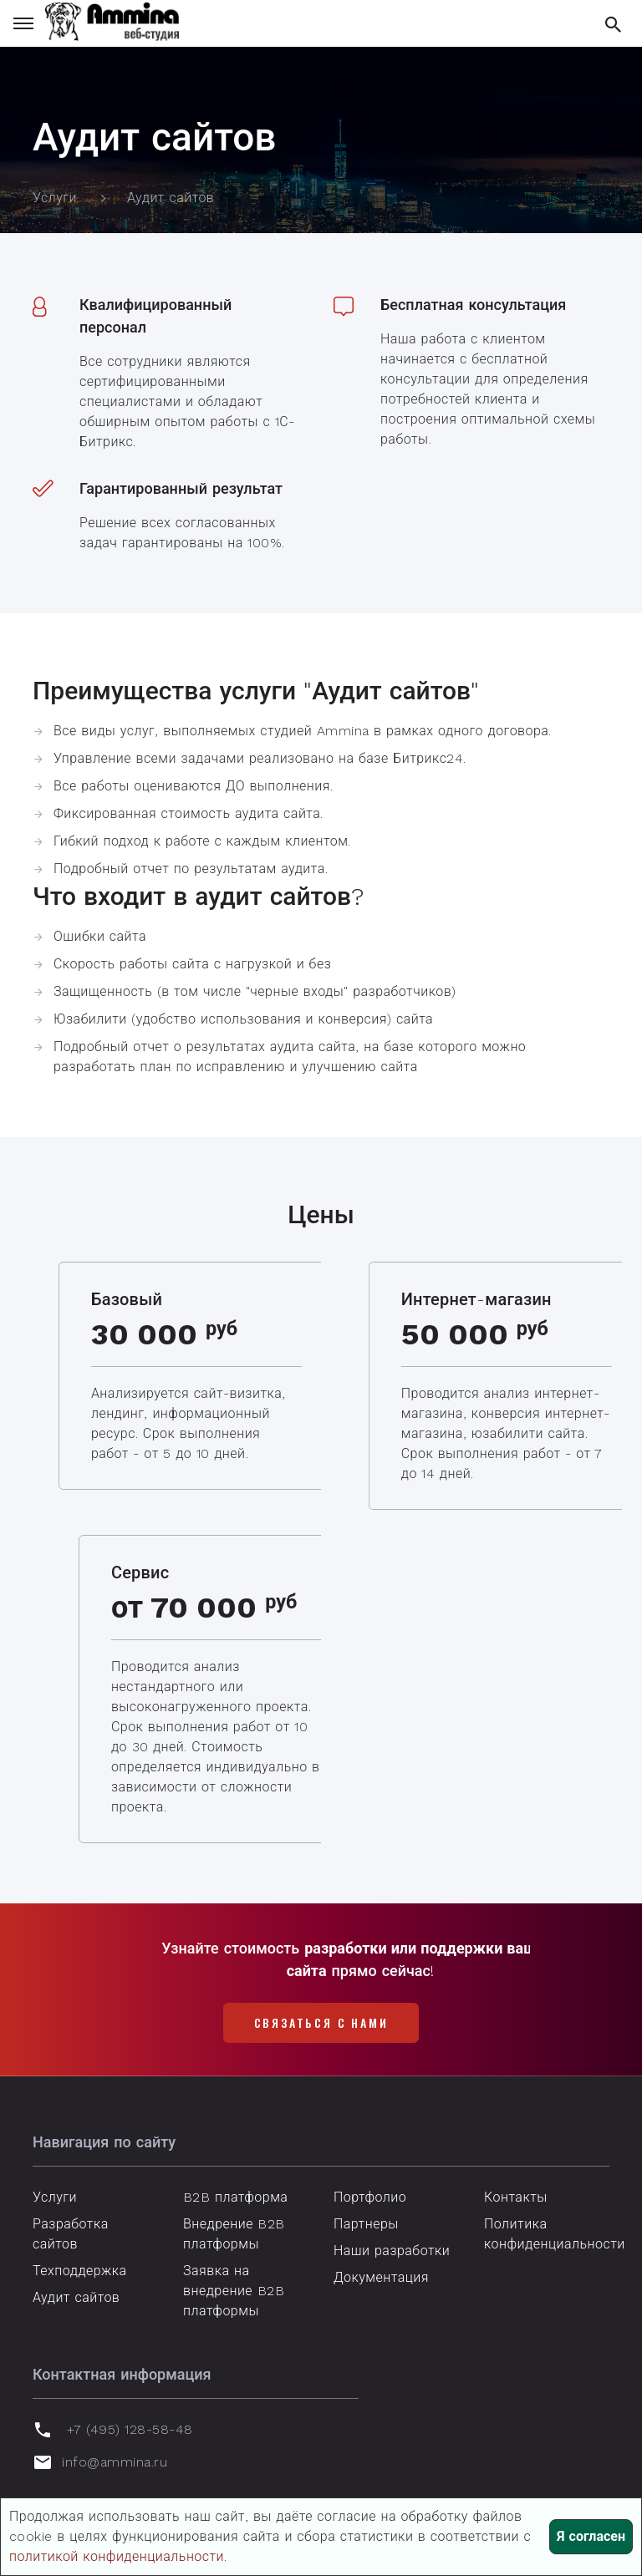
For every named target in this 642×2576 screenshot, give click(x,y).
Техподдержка (80, 2271)
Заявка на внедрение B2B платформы (233, 2291)
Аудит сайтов (76, 2297)
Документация (381, 2277)
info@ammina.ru (114, 2462)
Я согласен (591, 2536)
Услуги (55, 2197)
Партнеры (366, 2224)
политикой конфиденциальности (116, 2556)
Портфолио (370, 2197)
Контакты (516, 2197)
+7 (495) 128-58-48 (130, 2429)
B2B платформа (235, 2197)
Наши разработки (392, 2250)
